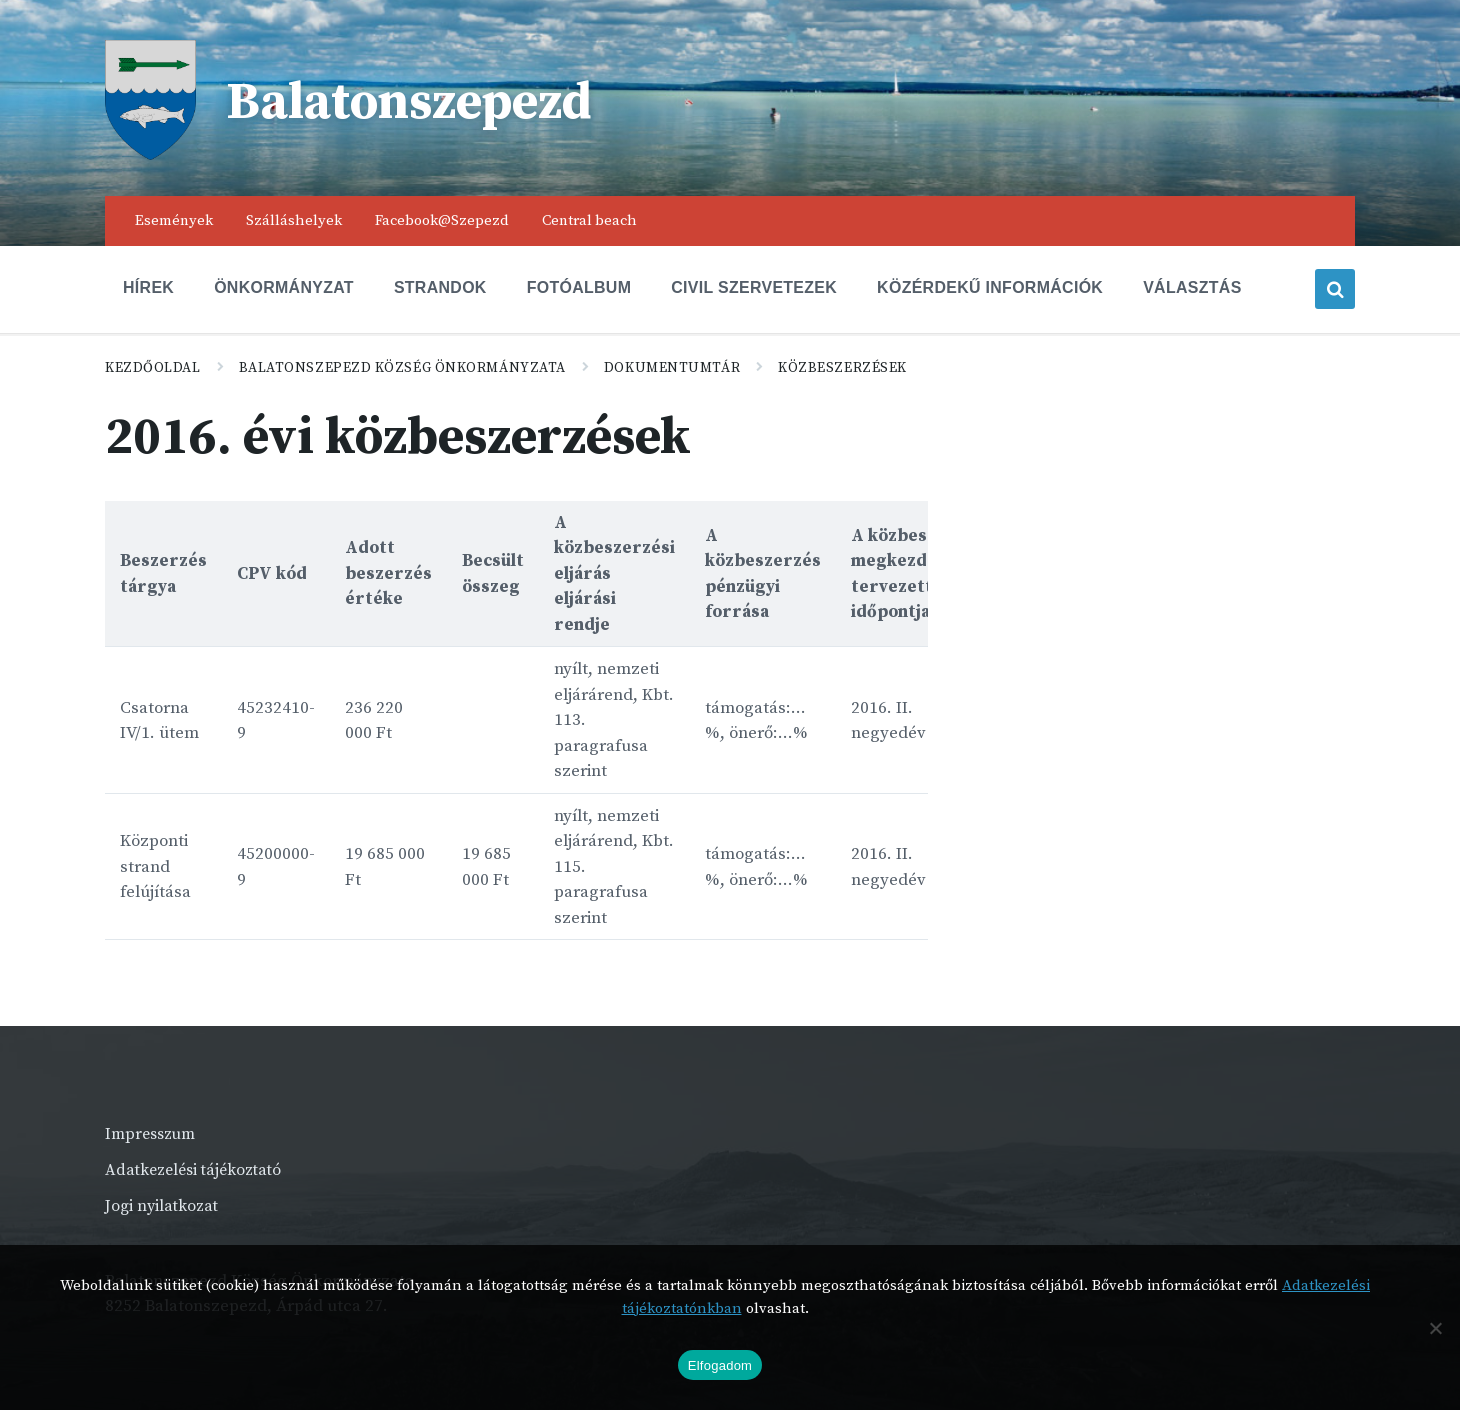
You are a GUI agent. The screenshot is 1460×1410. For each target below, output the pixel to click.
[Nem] (1435, 1328)
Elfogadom (720, 1365)
